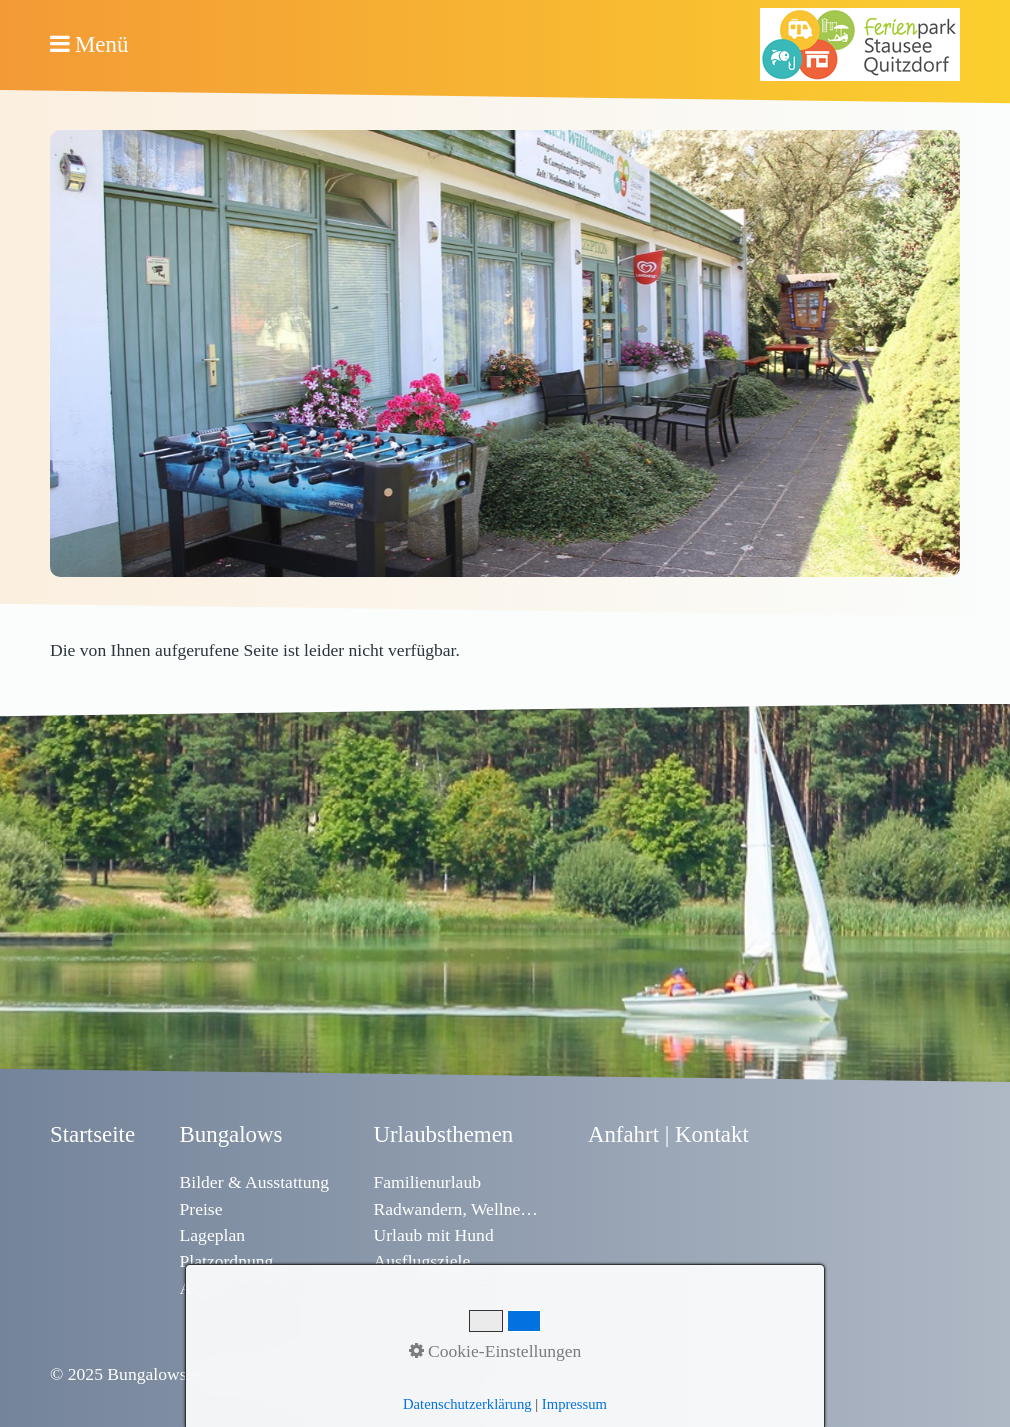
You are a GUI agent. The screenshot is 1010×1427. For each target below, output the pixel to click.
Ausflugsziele (421, 1261)
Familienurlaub (427, 1182)
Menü (101, 44)
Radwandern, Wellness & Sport (458, 1209)
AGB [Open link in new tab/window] (198, 1288)
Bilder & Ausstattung (255, 1182)
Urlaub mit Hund (433, 1235)
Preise (201, 1209)
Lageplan (212, 1235)
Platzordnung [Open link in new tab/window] (227, 1261)
